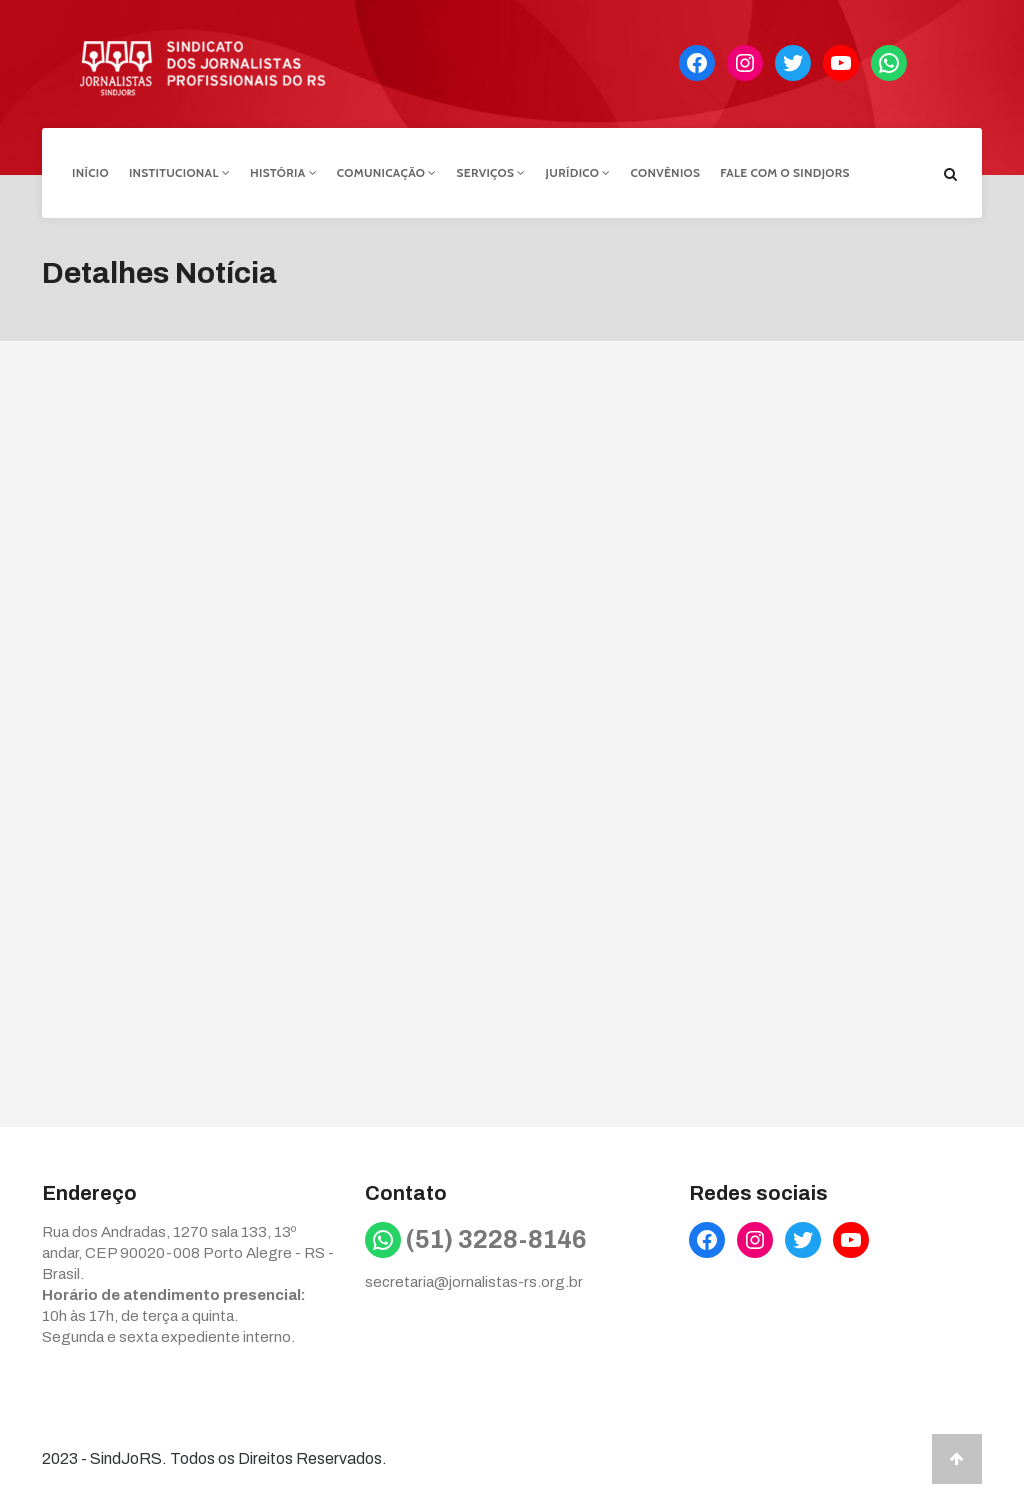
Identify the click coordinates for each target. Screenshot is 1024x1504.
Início (90, 172)
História (283, 172)
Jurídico (578, 172)
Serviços (491, 172)
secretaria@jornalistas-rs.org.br (474, 1282)
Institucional (179, 172)
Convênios (666, 172)
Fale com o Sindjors (785, 172)
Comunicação (387, 172)
